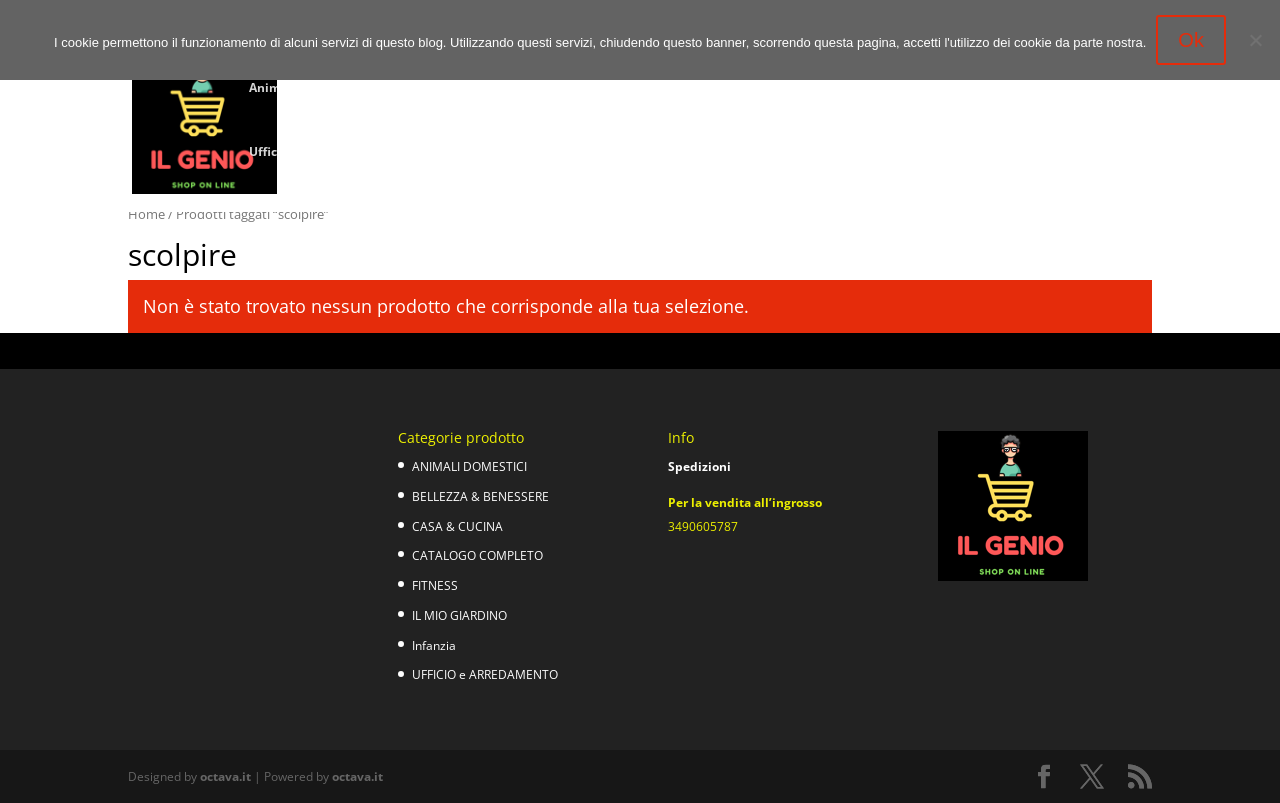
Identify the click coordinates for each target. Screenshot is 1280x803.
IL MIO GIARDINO (459, 615)
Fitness (799, 88)
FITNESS (435, 585)
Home (146, 214)
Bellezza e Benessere (445, 88)
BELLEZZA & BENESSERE (480, 496)
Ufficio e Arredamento (314, 152)
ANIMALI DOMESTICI (469, 466)
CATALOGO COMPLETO (477, 555)
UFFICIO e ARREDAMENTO (485, 674)
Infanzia (984, 88)
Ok (1191, 40)
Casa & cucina (574, 88)
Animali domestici (303, 88)
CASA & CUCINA (457, 526)
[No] (1255, 40)
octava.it (225, 776)
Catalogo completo (696, 88)
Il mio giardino (890, 88)
